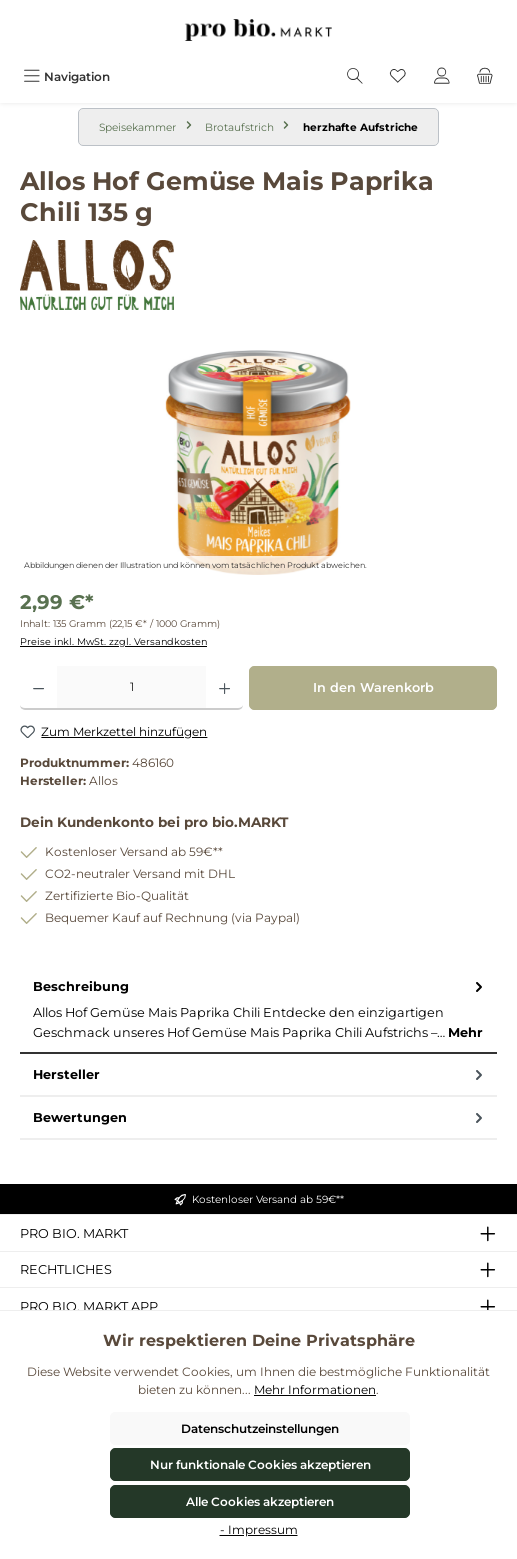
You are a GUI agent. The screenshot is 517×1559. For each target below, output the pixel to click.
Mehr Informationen (315, 1389)
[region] (258, 462)
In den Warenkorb (373, 687)
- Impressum (259, 1529)
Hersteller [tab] (260, 1074)
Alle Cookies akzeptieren (260, 1501)
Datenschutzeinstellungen (260, 1428)
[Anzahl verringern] (38, 688)
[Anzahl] (131, 688)
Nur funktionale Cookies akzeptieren (260, 1464)
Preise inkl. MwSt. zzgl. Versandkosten (113, 641)
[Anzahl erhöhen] (224, 688)
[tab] (258, 1010)
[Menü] (66, 76)
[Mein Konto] (442, 76)
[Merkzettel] (398, 76)
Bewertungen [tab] (260, 1117)
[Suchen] (355, 76)
